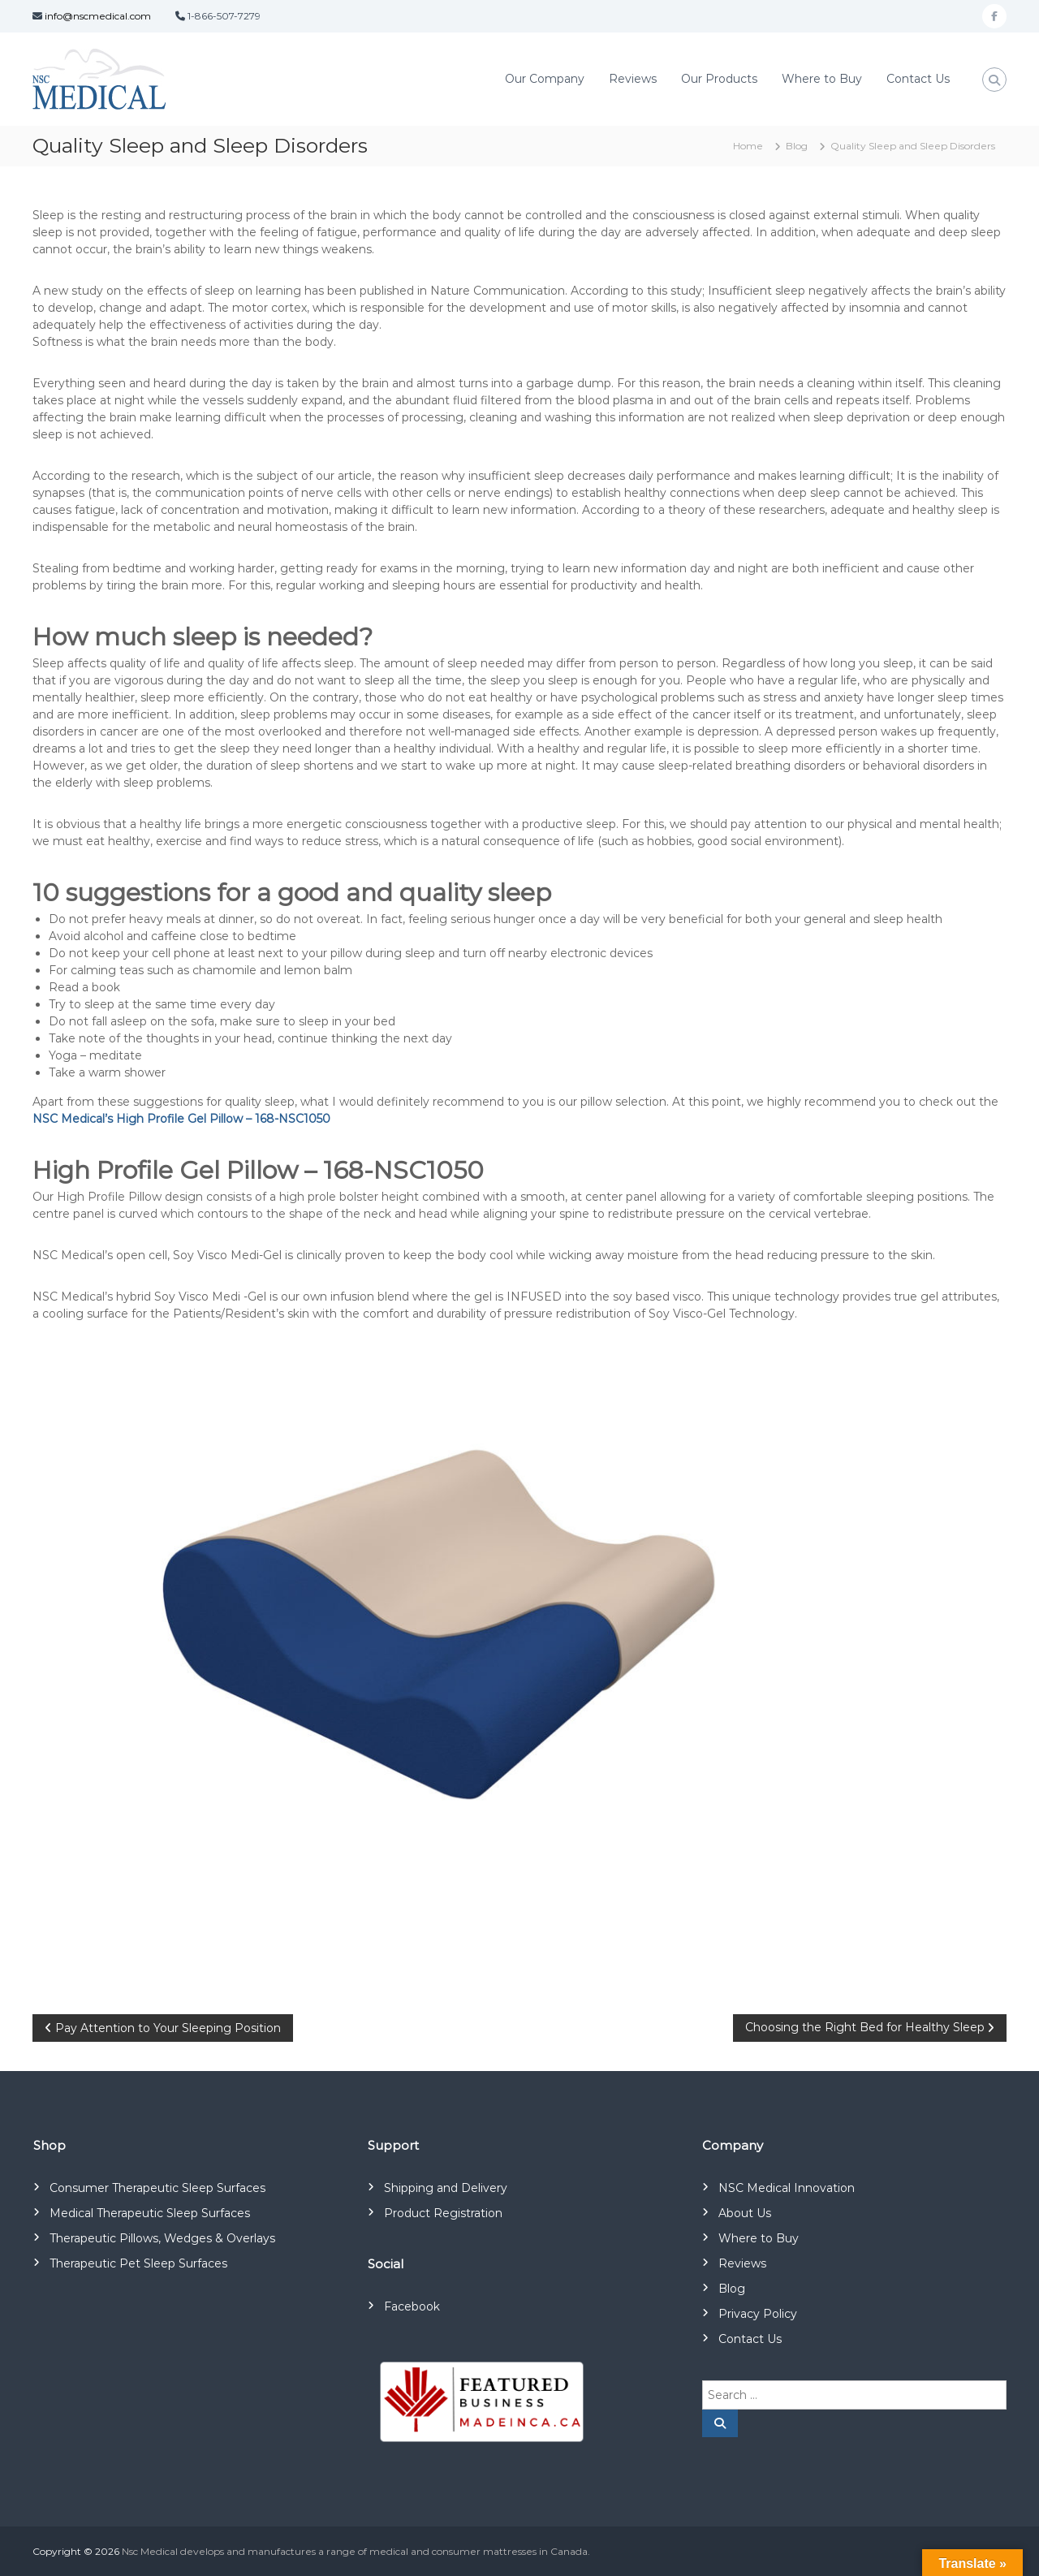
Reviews (633, 78)
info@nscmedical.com (98, 16)
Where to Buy (822, 78)
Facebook (412, 2306)
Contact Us (918, 78)
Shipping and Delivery (445, 2188)
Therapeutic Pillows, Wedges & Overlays (162, 2238)
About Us (744, 2213)
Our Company (544, 78)
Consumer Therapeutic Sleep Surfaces (157, 2188)
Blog (797, 146)
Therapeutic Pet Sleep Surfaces (138, 2263)
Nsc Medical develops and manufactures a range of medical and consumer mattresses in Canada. (356, 2551)
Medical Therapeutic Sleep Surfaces (150, 2213)
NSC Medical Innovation (786, 2188)
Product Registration (443, 2213)
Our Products (719, 78)
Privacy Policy (757, 2313)
